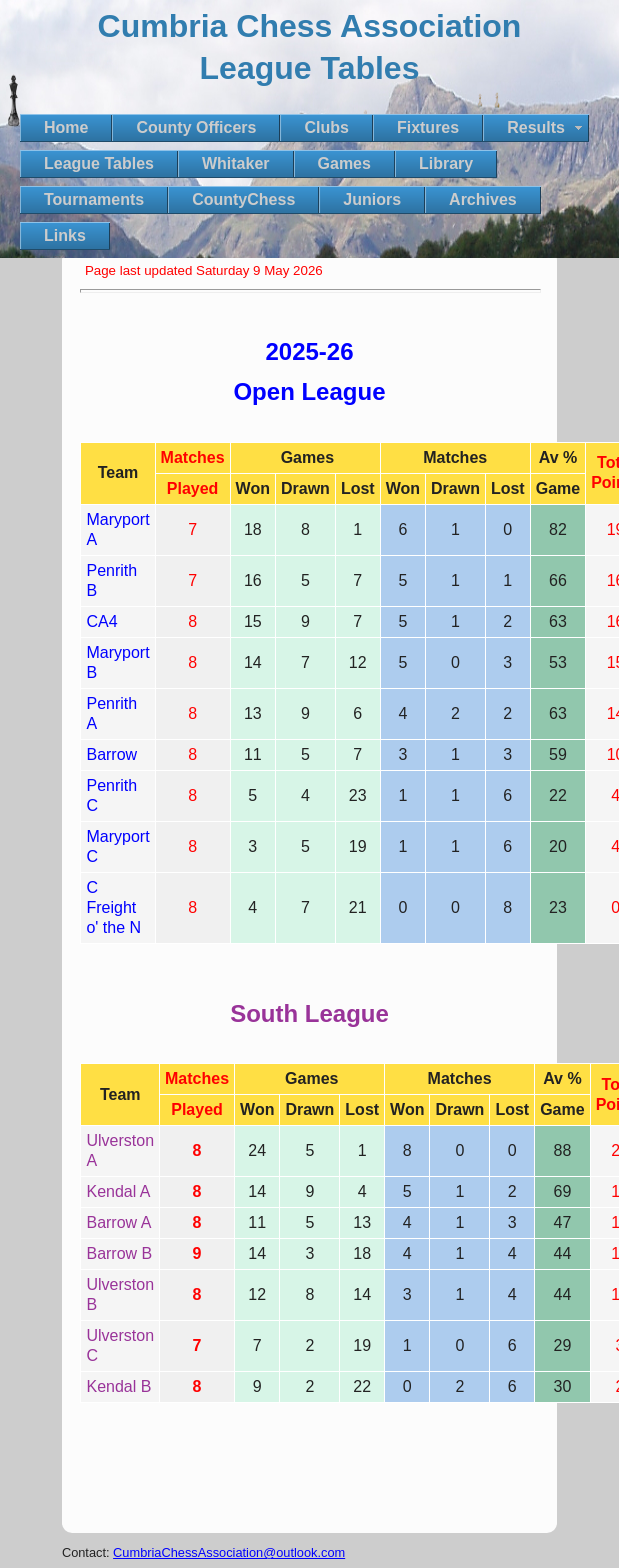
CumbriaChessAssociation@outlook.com (229, 1552)
